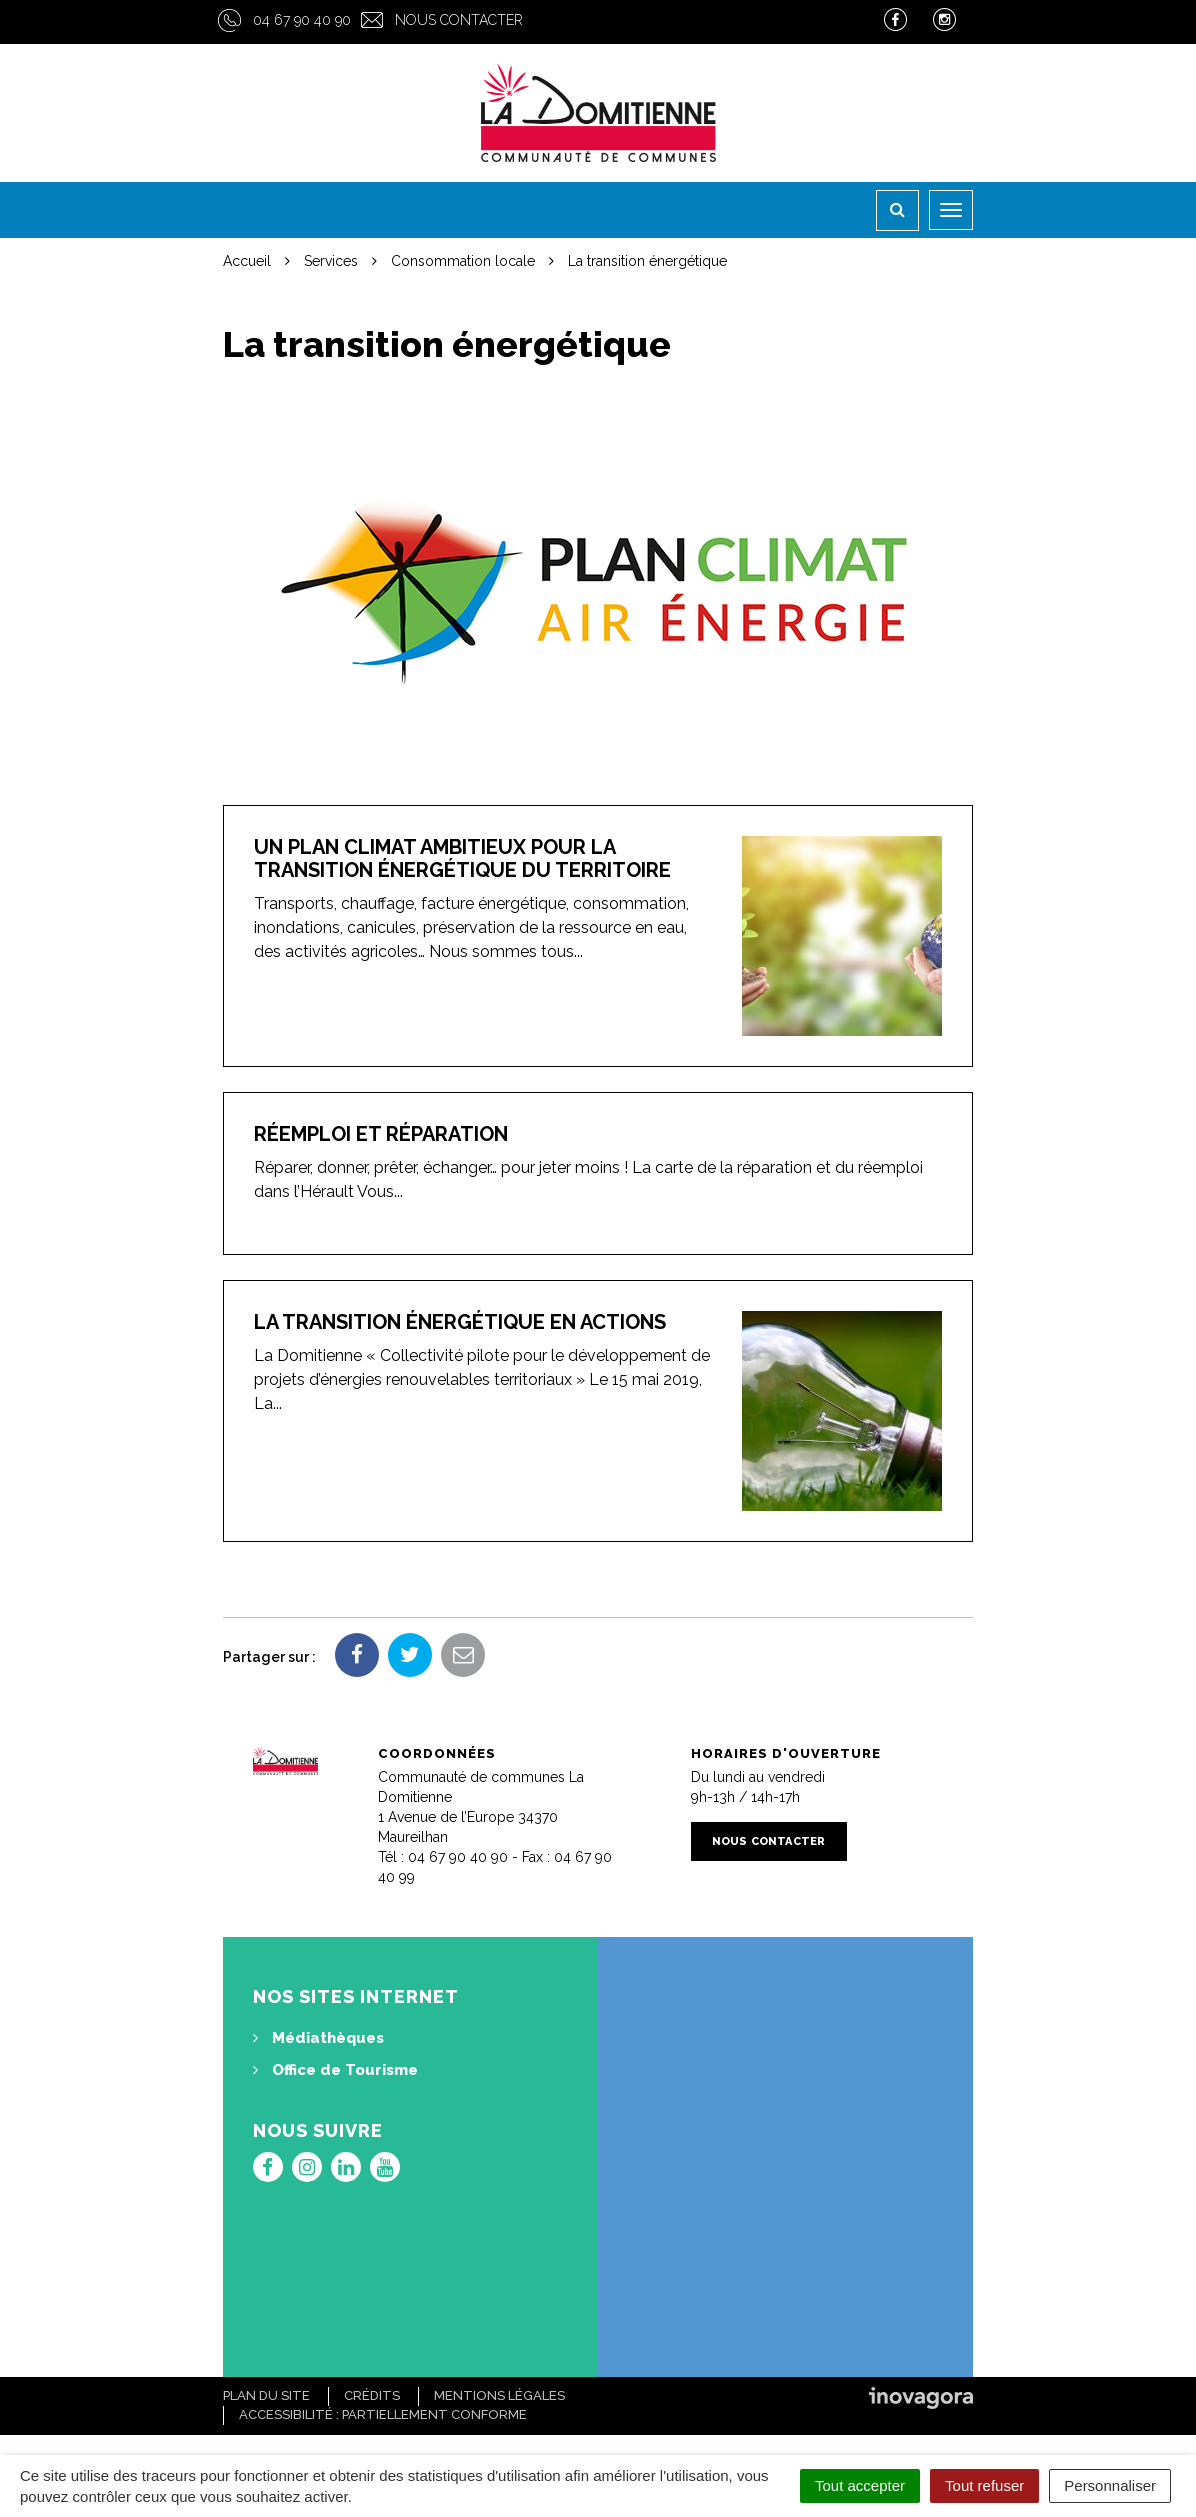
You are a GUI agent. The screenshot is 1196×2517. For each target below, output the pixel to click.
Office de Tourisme (335, 2070)
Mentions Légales (499, 2395)
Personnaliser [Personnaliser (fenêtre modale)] (1110, 2485)
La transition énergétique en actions (460, 1322)
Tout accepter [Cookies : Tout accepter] (860, 2485)
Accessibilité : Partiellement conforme (383, 2414)
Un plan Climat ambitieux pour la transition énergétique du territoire (462, 858)
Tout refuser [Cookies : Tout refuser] (984, 2485)
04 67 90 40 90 (302, 20)
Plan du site (266, 2395)
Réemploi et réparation (381, 1134)
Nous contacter (459, 20)
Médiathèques (318, 2038)
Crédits (372, 2395)
